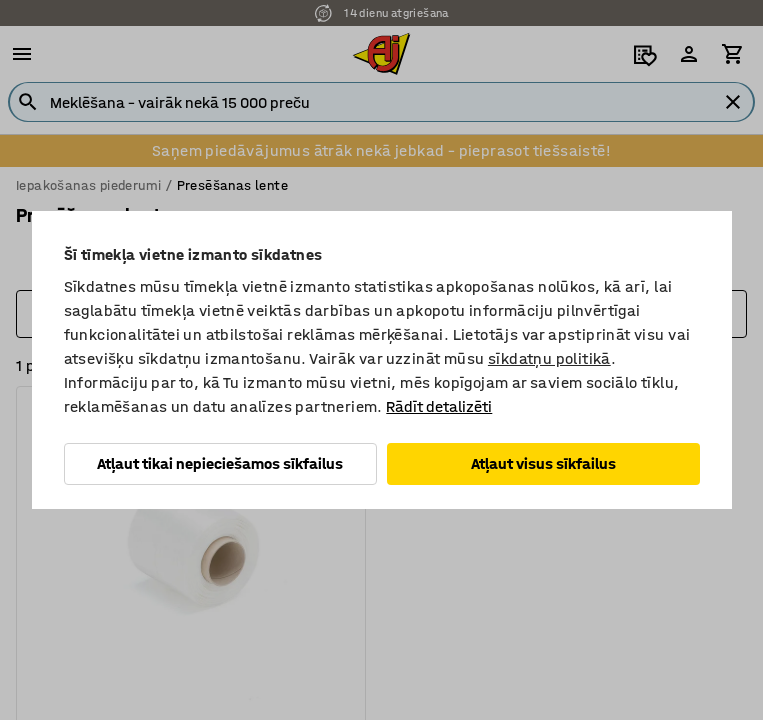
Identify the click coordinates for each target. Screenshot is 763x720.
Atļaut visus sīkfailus (543, 463)
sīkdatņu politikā (549, 358)
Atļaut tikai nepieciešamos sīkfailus (220, 463)
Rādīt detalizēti (439, 406)
